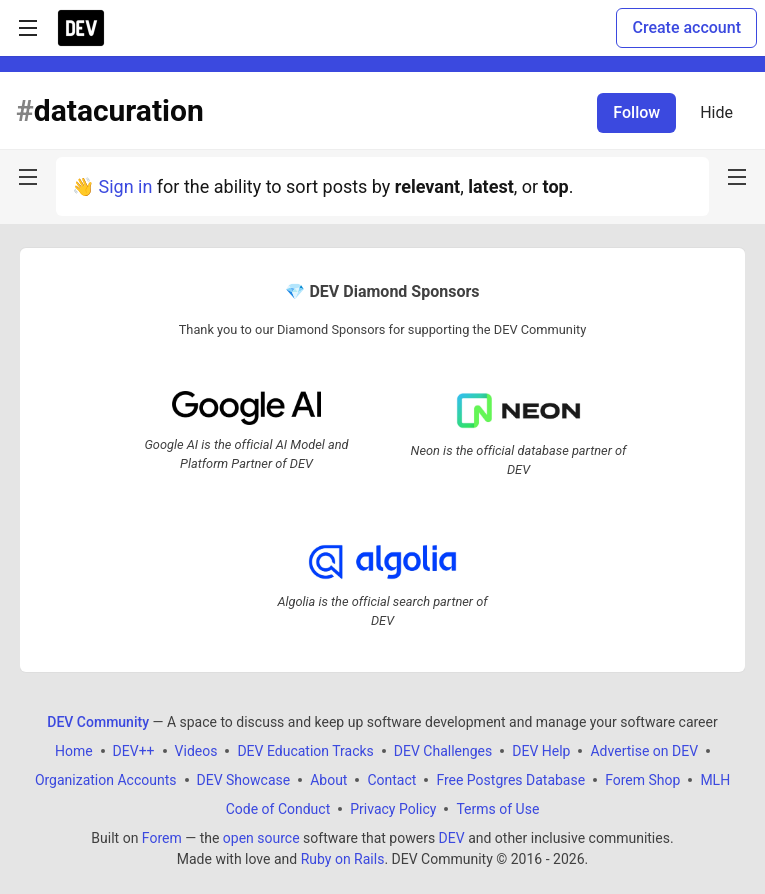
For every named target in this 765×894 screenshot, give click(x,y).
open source (261, 838)
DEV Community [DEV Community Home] (98, 722)
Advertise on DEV (644, 751)
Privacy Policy (393, 809)
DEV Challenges (443, 751)
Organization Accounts (106, 780)
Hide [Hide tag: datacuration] (716, 112)
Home (74, 751)
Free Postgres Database (510, 780)
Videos (196, 751)
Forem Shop (642, 780)
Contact (391, 780)
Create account (686, 27)
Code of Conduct (278, 809)
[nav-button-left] (28, 177)
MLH (715, 780)
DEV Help (541, 751)
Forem (162, 838)
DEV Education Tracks (305, 751)
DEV (452, 838)
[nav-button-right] (737, 177)
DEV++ (134, 751)
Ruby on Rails (343, 859)
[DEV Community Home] (81, 28)
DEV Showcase (244, 780)
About (328, 780)
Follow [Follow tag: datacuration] (636, 112)
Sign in (125, 186)
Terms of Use (497, 809)
